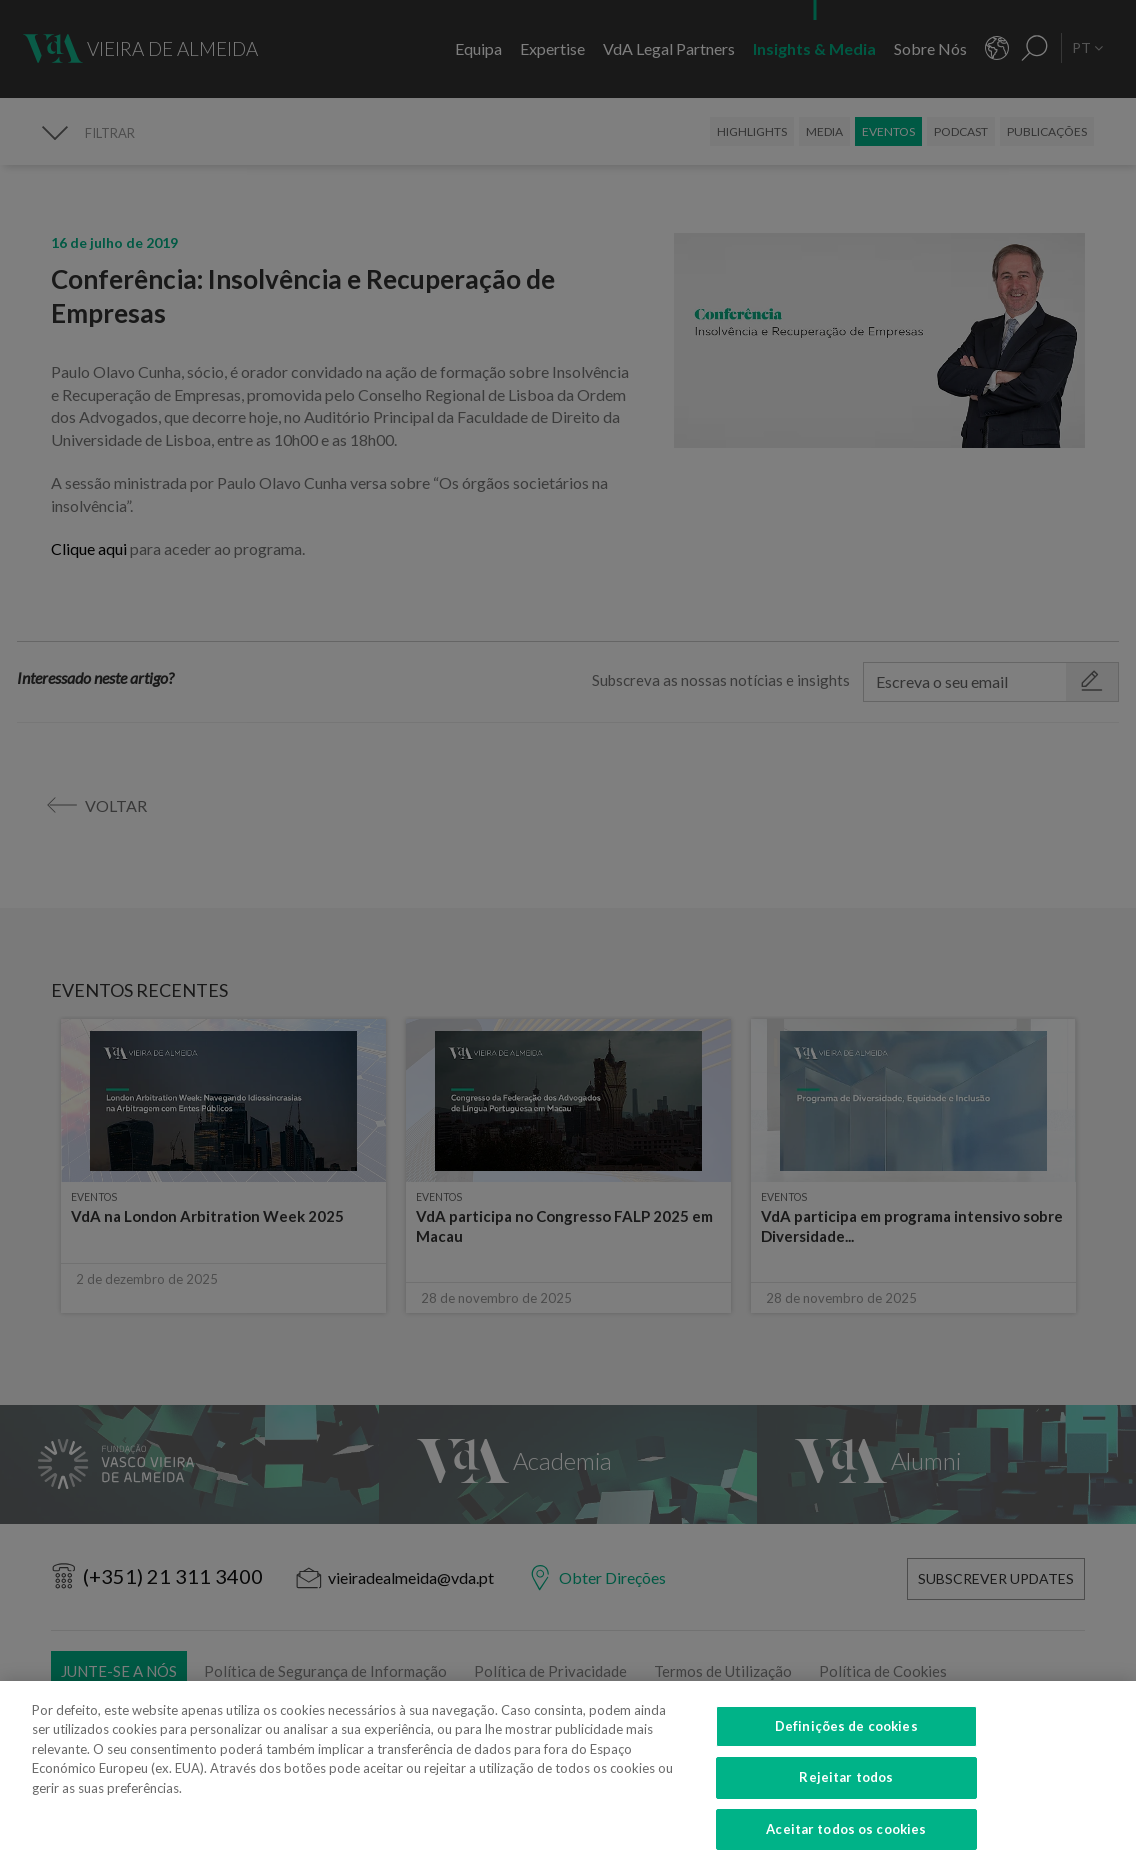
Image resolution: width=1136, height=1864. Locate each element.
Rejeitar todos (846, 1791)
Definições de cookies (846, 1739)
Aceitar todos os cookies (846, 1842)
